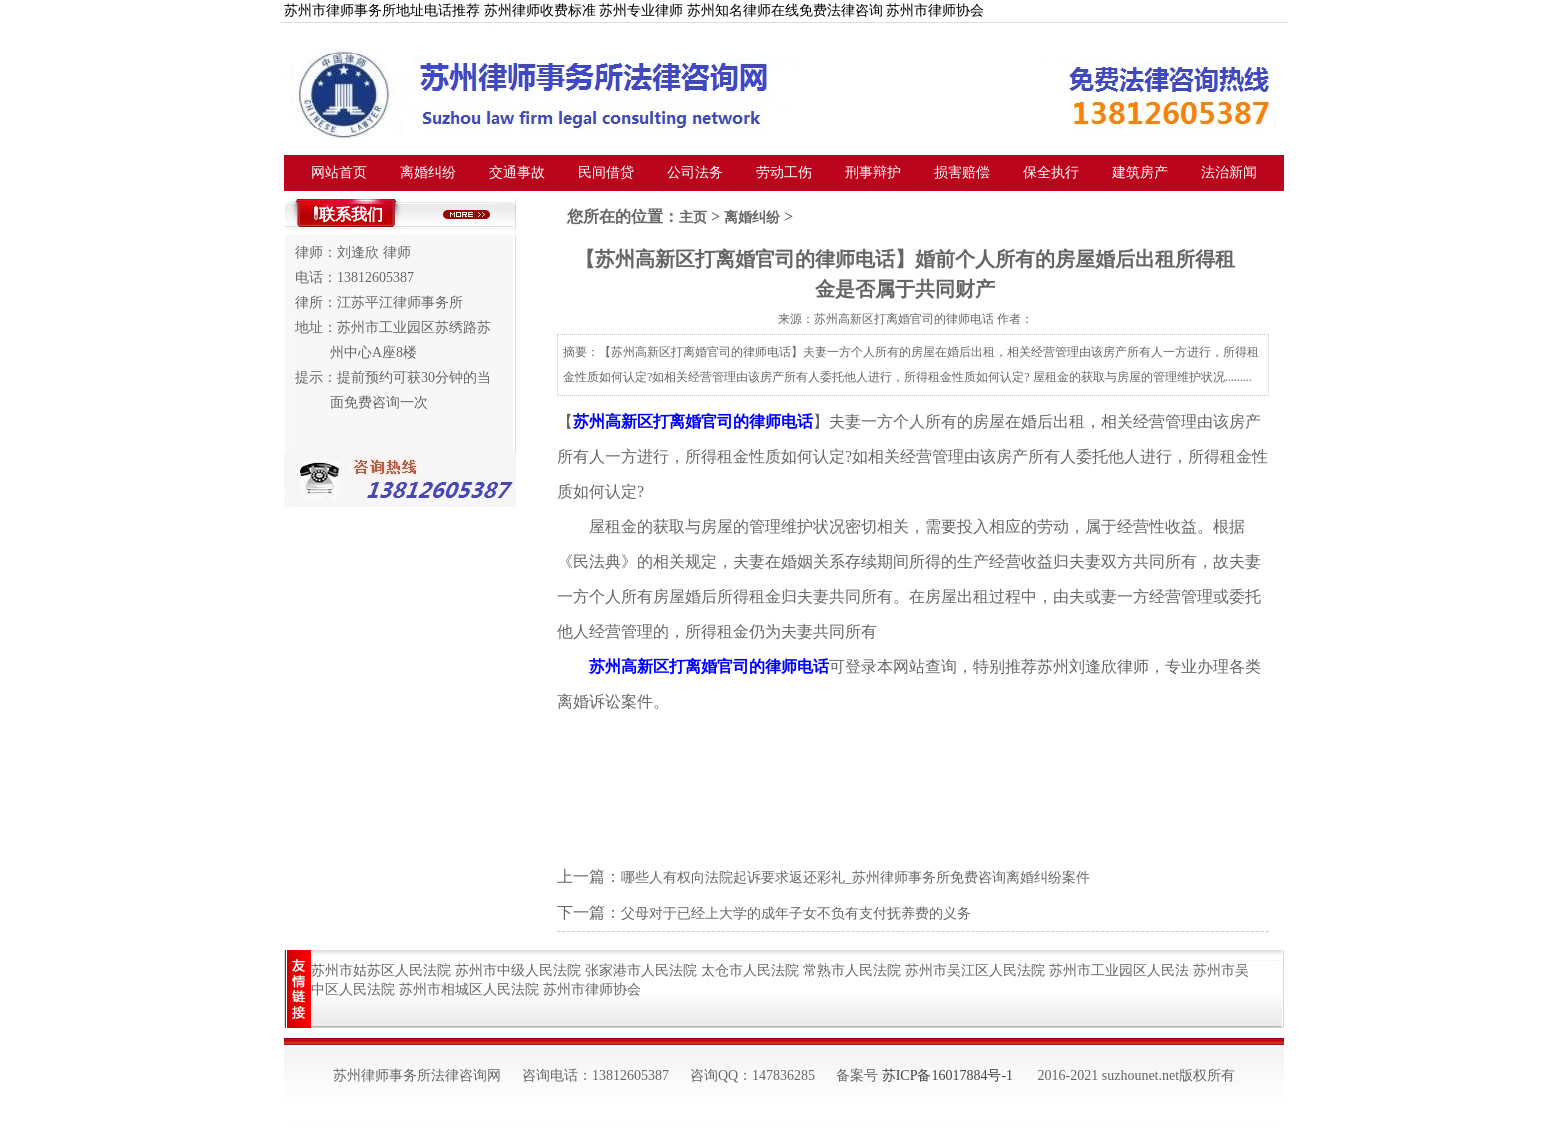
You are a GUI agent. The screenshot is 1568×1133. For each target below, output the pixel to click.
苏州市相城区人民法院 (469, 989)
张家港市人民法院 (641, 970)
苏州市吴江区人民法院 (975, 970)
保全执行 (1051, 172)
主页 (693, 217)
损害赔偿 (962, 172)
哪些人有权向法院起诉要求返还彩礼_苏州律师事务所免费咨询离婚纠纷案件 (855, 877)
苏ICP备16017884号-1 (947, 1075)
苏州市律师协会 (592, 989)
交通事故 (517, 172)
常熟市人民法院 (852, 970)
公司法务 (695, 172)
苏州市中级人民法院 (518, 970)
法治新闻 (1229, 172)
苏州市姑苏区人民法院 (381, 970)
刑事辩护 (873, 172)
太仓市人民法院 (750, 970)
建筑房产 (1140, 172)
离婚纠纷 (428, 172)
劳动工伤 (784, 172)
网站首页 (339, 172)
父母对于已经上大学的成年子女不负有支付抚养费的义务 (796, 913)
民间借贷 (606, 172)
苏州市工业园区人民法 (1119, 970)
